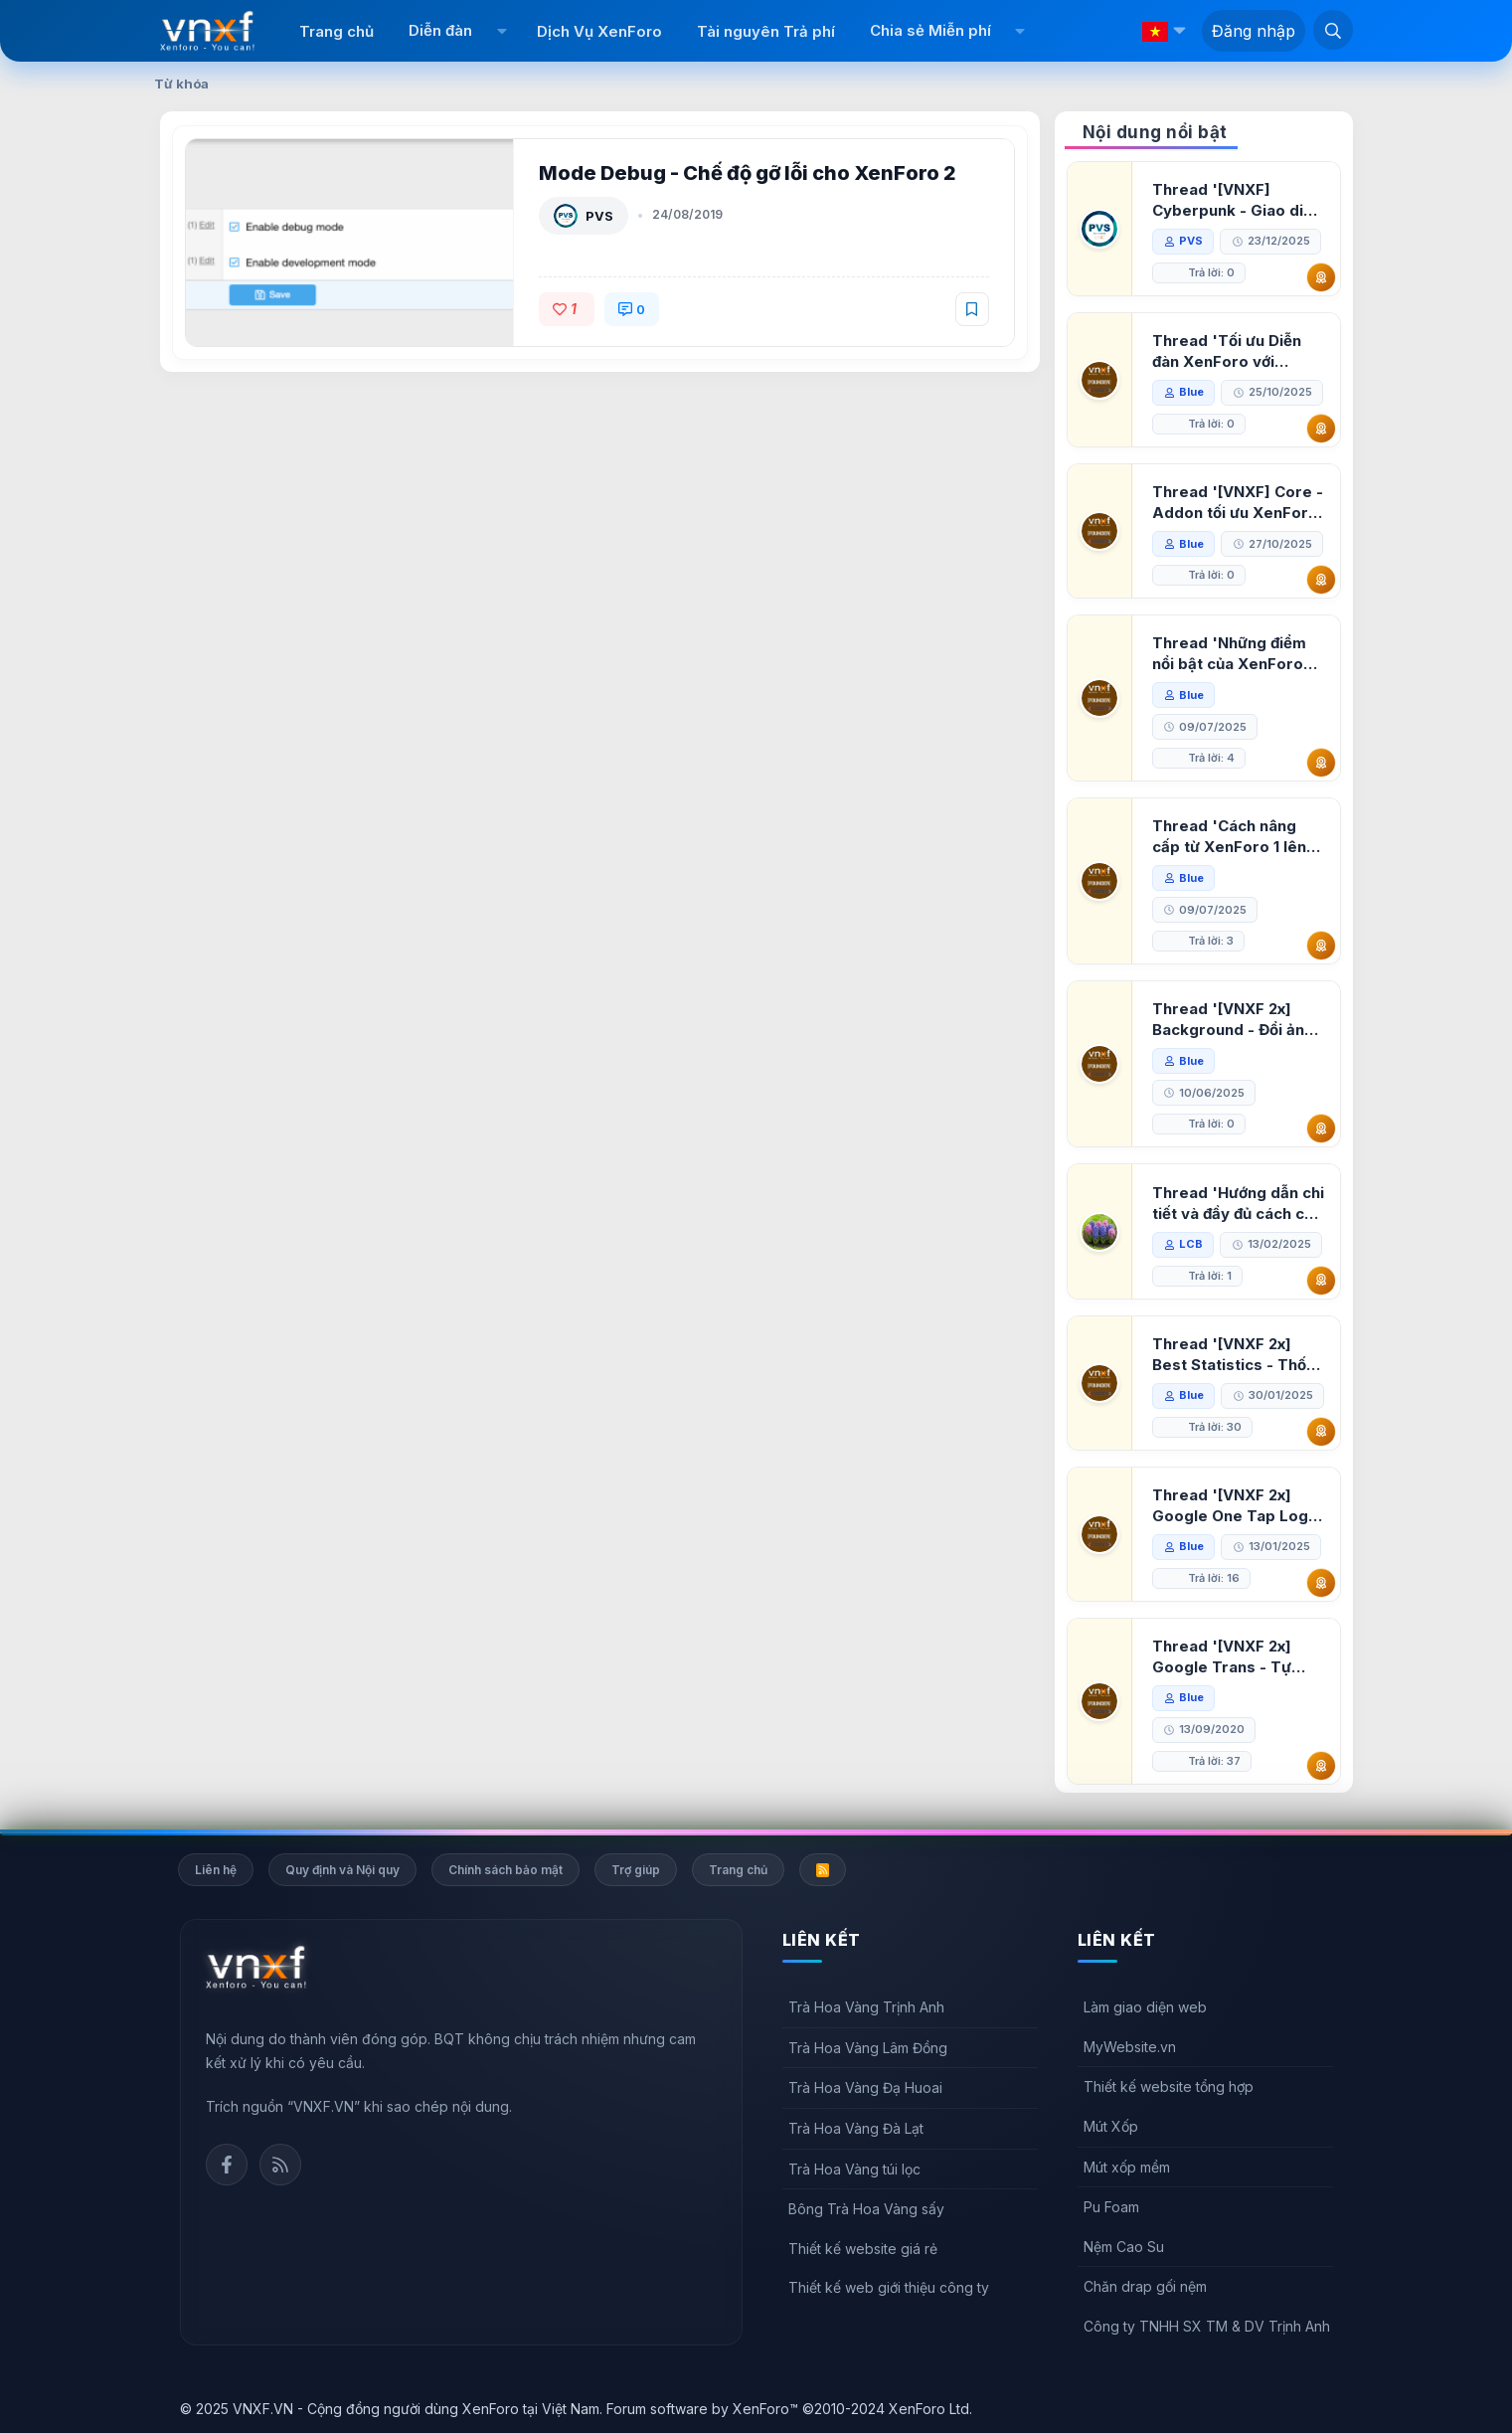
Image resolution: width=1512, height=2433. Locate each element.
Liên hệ (216, 1869)
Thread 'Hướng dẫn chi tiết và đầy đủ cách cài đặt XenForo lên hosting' (1238, 1203)
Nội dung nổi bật (1155, 132)
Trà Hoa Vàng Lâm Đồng (867, 2047)
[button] (501, 31)
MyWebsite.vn (1130, 2046)
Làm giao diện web (1145, 2007)
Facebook (227, 2164)
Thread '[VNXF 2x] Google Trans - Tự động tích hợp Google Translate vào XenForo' (1232, 1657)
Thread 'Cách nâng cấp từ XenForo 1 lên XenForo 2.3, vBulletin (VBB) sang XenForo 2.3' (1235, 836)
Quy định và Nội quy (342, 1869)
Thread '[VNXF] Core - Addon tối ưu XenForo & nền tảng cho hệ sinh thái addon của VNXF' (1237, 502)
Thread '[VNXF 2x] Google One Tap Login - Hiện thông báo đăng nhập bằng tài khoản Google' (1236, 1505)
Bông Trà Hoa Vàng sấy (866, 2208)
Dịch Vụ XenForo (599, 31)
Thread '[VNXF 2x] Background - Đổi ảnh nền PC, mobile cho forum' (1232, 1019)
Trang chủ (336, 31)
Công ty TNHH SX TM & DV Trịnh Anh (1207, 2326)
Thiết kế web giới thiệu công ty (888, 2287)
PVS (599, 216)
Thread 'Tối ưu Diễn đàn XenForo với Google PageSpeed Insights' (1226, 351)
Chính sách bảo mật (505, 1869)
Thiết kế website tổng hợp (1169, 2086)
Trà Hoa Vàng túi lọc (854, 2169)
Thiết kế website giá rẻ (862, 2248)
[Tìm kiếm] (1333, 30)
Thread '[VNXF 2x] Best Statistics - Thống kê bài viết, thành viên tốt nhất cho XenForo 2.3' (1238, 1354)
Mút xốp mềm (1127, 2167)
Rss (280, 2164)
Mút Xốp (1111, 2126)
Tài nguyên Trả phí (766, 31)
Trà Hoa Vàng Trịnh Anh (866, 2007)
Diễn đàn (440, 30)
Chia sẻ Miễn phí (930, 30)
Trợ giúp (635, 1869)
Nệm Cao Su (1124, 2246)
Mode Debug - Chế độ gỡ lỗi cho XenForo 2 (747, 173)
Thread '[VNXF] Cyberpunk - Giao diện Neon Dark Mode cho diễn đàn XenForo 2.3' (1236, 200)
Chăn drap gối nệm (1145, 2286)
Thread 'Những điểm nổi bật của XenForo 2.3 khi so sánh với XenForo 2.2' (1229, 653)
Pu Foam (1111, 2206)
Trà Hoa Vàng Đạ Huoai (865, 2087)
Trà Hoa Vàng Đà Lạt (856, 2128)
